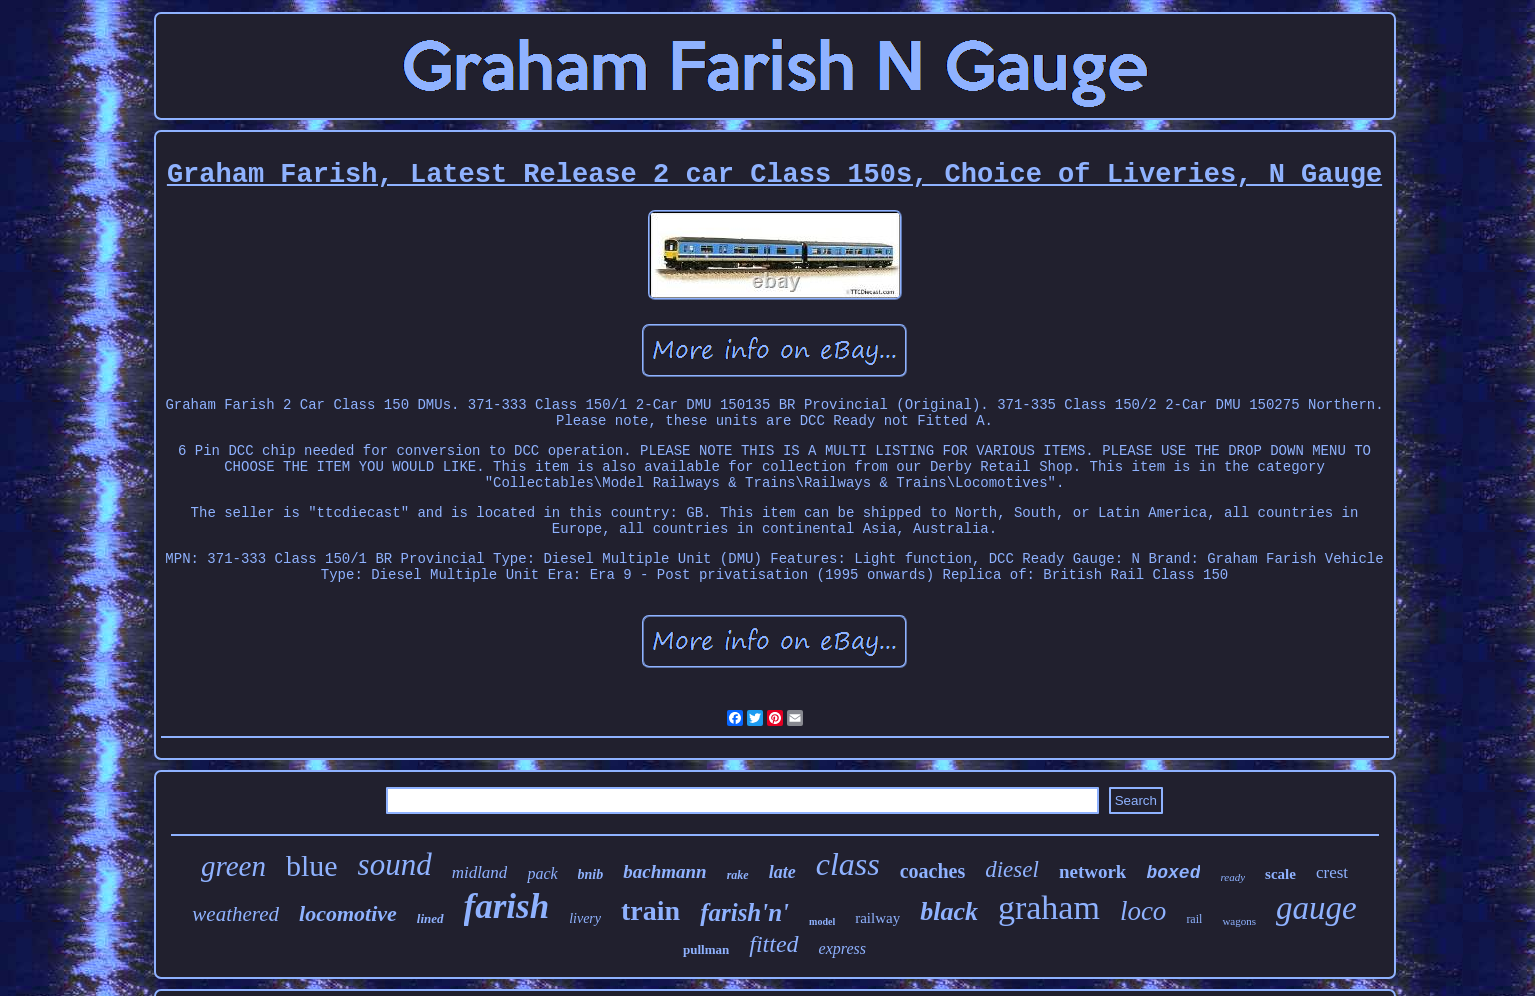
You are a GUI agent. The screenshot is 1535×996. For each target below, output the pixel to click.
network (1093, 871)
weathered (235, 914)
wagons (1239, 921)
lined (430, 918)
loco (1143, 911)
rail (1194, 919)
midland (480, 872)
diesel (1012, 869)
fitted (773, 944)
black (949, 911)
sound (395, 864)
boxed (1173, 873)
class (848, 864)
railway (877, 918)
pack (542, 873)
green (233, 866)
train (650, 910)
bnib (591, 874)
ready (1232, 877)
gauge (1316, 908)
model (822, 921)
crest (1332, 872)
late (782, 872)
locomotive (348, 913)
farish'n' (744, 912)
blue (312, 865)
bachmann (664, 871)
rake (738, 875)
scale (1280, 874)
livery (585, 918)
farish (507, 906)
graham (1049, 907)
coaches (933, 871)
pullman (706, 949)
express (842, 948)
